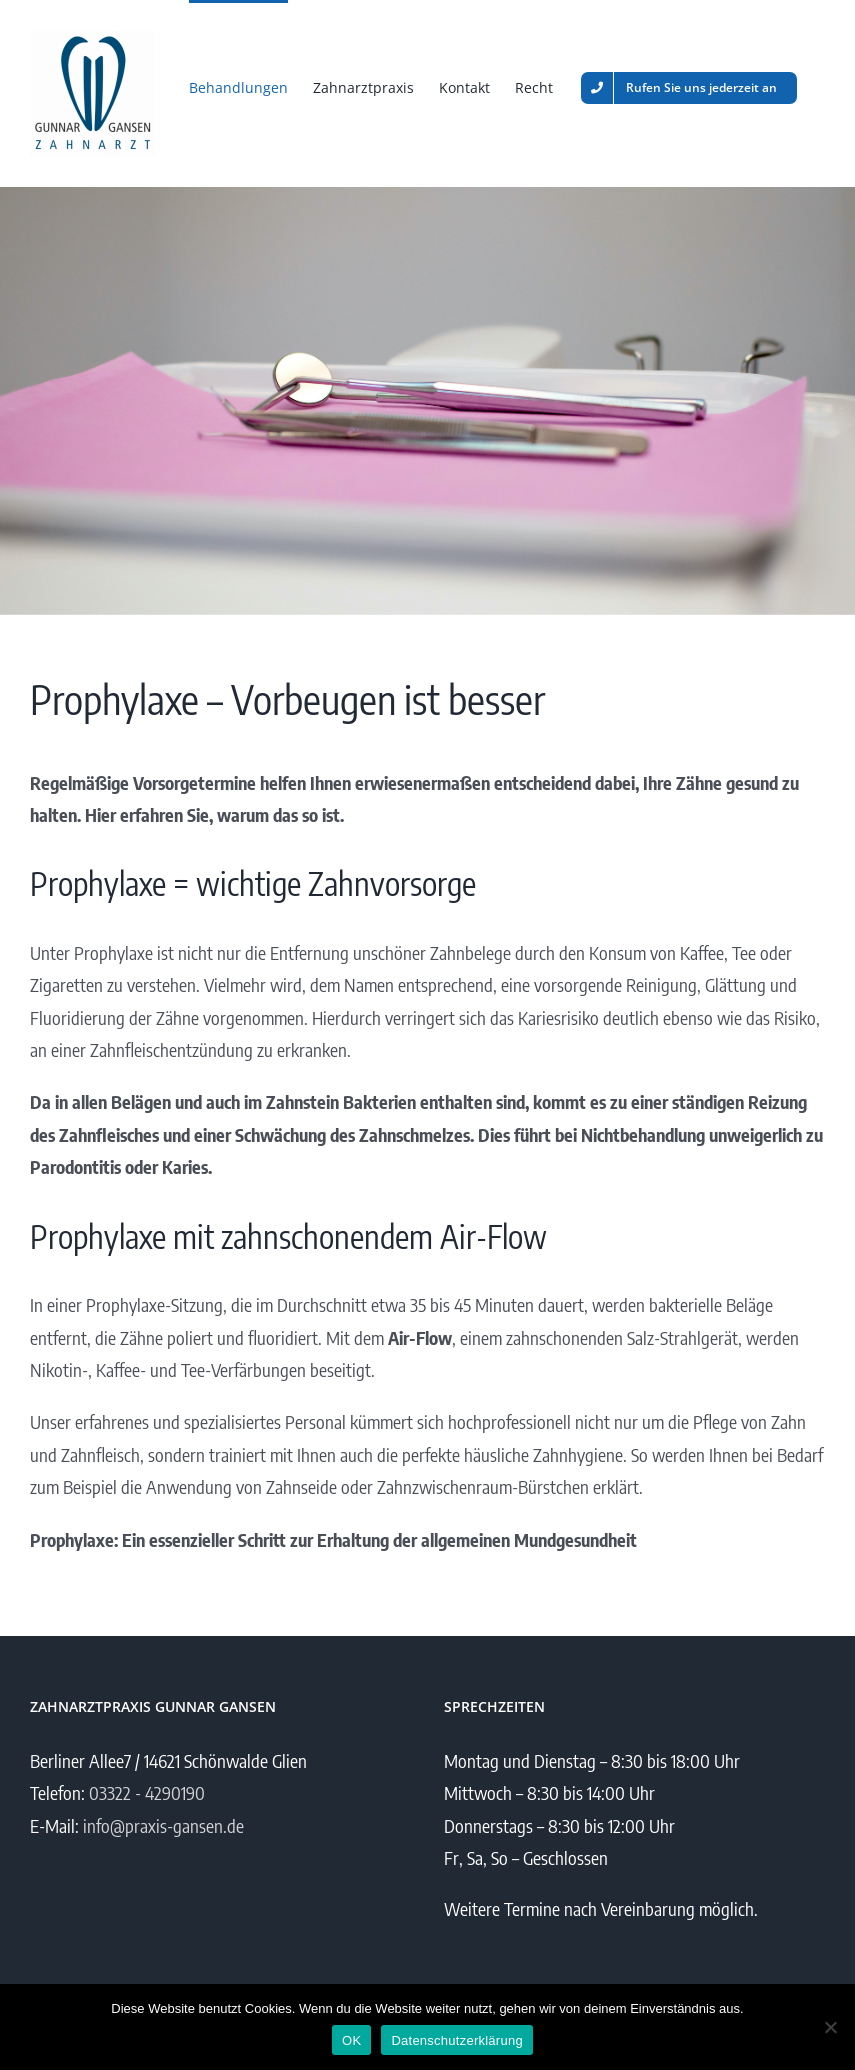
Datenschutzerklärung (456, 2040)
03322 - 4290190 (147, 1792)
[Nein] (830, 2027)
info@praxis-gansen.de (163, 1825)
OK (351, 2040)
